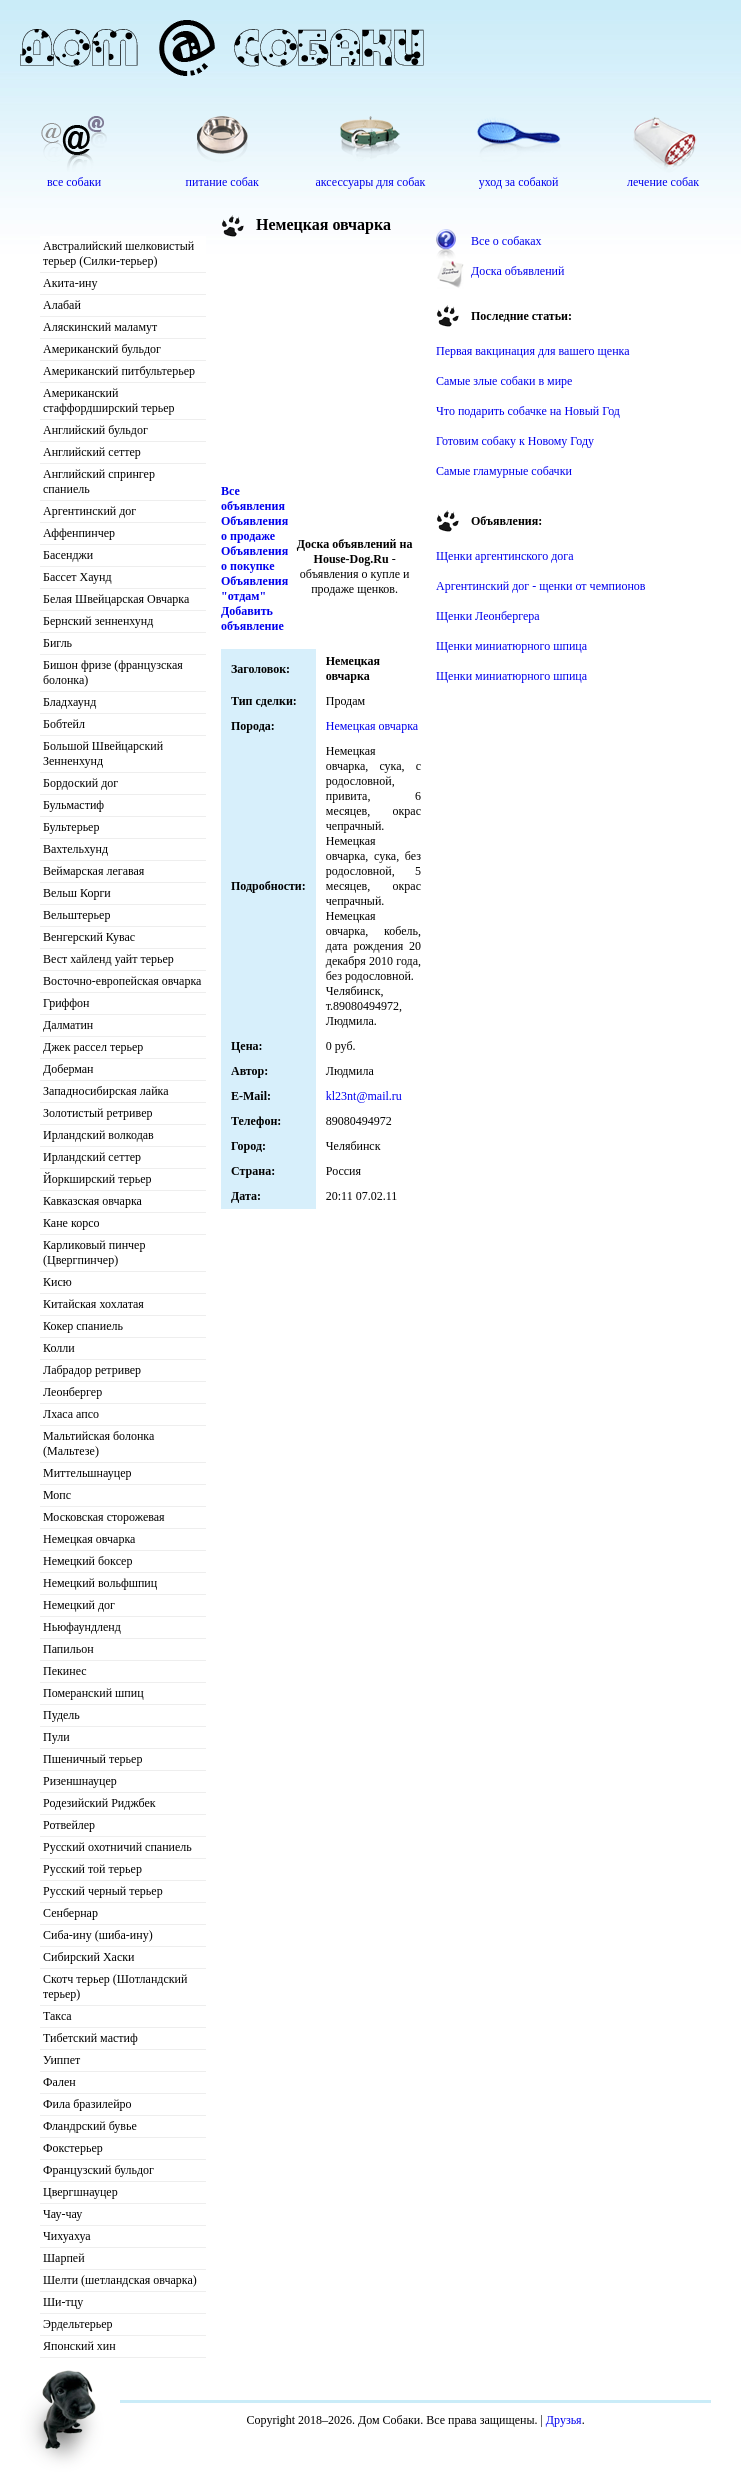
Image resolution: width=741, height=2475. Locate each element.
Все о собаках (506, 241)
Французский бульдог (98, 2170)
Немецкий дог (79, 1605)
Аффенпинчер (79, 533)
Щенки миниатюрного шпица (511, 646)
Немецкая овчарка (89, 1539)
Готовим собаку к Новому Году (515, 441)
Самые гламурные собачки (504, 471)
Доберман (68, 1069)
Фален (59, 2082)
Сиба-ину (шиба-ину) (98, 1935)
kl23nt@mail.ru (364, 1096)
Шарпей (64, 2258)
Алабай (62, 305)
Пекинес (65, 1671)
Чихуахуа (67, 2236)
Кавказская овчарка (92, 1201)
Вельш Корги (77, 893)
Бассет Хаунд (77, 577)
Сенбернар (70, 1913)
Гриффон (66, 1003)
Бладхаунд (69, 702)
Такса (57, 2016)
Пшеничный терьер (92, 1759)
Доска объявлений (517, 271)
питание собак (222, 182)
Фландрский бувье (90, 2126)
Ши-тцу (63, 2302)
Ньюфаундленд (82, 1627)
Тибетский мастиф (90, 2038)
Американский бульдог (102, 349)
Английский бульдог (95, 430)
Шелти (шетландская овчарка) (120, 2280)
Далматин (68, 1025)
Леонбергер (72, 1392)
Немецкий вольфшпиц (100, 1583)
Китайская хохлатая (93, 1304)
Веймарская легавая (93, 871)
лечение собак (663, 182)
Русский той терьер (92, 1869)
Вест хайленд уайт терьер (108, 959)
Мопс (57, 1495)
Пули (56, 1737)
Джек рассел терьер (93, 1047)
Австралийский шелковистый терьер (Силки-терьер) (118, 253)
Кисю (57, 1282)
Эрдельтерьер (78, 2324)
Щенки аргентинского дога (505, 556)
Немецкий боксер (87, 1561)
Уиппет (61, 2060)
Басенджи (68, 555)
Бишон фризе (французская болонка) (113, 672)
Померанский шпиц (93, 1693)
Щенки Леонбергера (488, 616)
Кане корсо (71, 1223)
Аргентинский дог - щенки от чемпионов (541, 586)
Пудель (61, 1715)
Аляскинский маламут (100, 327)
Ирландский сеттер (92, 1157)
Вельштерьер (76, 915)
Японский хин (79, 2346)
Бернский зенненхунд (98, 621)
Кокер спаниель (83, 1326)
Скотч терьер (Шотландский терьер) (115, 1986)
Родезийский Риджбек (99, 1803)
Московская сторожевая (104, 1517)
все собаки (74, 182)
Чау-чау (62, 2214)
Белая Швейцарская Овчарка (116, 599)
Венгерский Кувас (89, 937)
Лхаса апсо (71, 1414)
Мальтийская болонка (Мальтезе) (98, 1443)
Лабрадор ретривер (92, 1370)
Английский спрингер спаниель (99, 481)
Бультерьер (71, 827)
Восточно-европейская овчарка (122, 981)
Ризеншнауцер (80, 1781)
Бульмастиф (73, 805)
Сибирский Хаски (89, 1957)
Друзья (564, 2420)
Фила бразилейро (87, 2104)
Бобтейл (64, 724)
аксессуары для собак (371, 182)
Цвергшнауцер (80, 2192)
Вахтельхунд (75, 849)
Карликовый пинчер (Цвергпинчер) (94, 1252)
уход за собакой (519, 182)
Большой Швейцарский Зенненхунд (103, 753)
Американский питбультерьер (119, 371)
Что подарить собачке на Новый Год (528, 411)
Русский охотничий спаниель (117, 1847)
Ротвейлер (69, 1825)
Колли (59, 1348)
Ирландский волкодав (98, 1135)
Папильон (68, 1649)
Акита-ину (70, 283)
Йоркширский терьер (97, 1179)
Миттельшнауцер (87, 1473)
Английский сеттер (92, 452)
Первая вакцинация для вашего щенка (533, 351)
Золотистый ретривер (97, 1113)
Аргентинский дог (89, 511)
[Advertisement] (321, 364)
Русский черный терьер (103, 1891)
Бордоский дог (80, 783)
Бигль (57, 643)
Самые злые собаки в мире (504, 381)
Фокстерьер (73, 2148)
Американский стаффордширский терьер (109, 400)
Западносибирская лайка (106, 1091)
